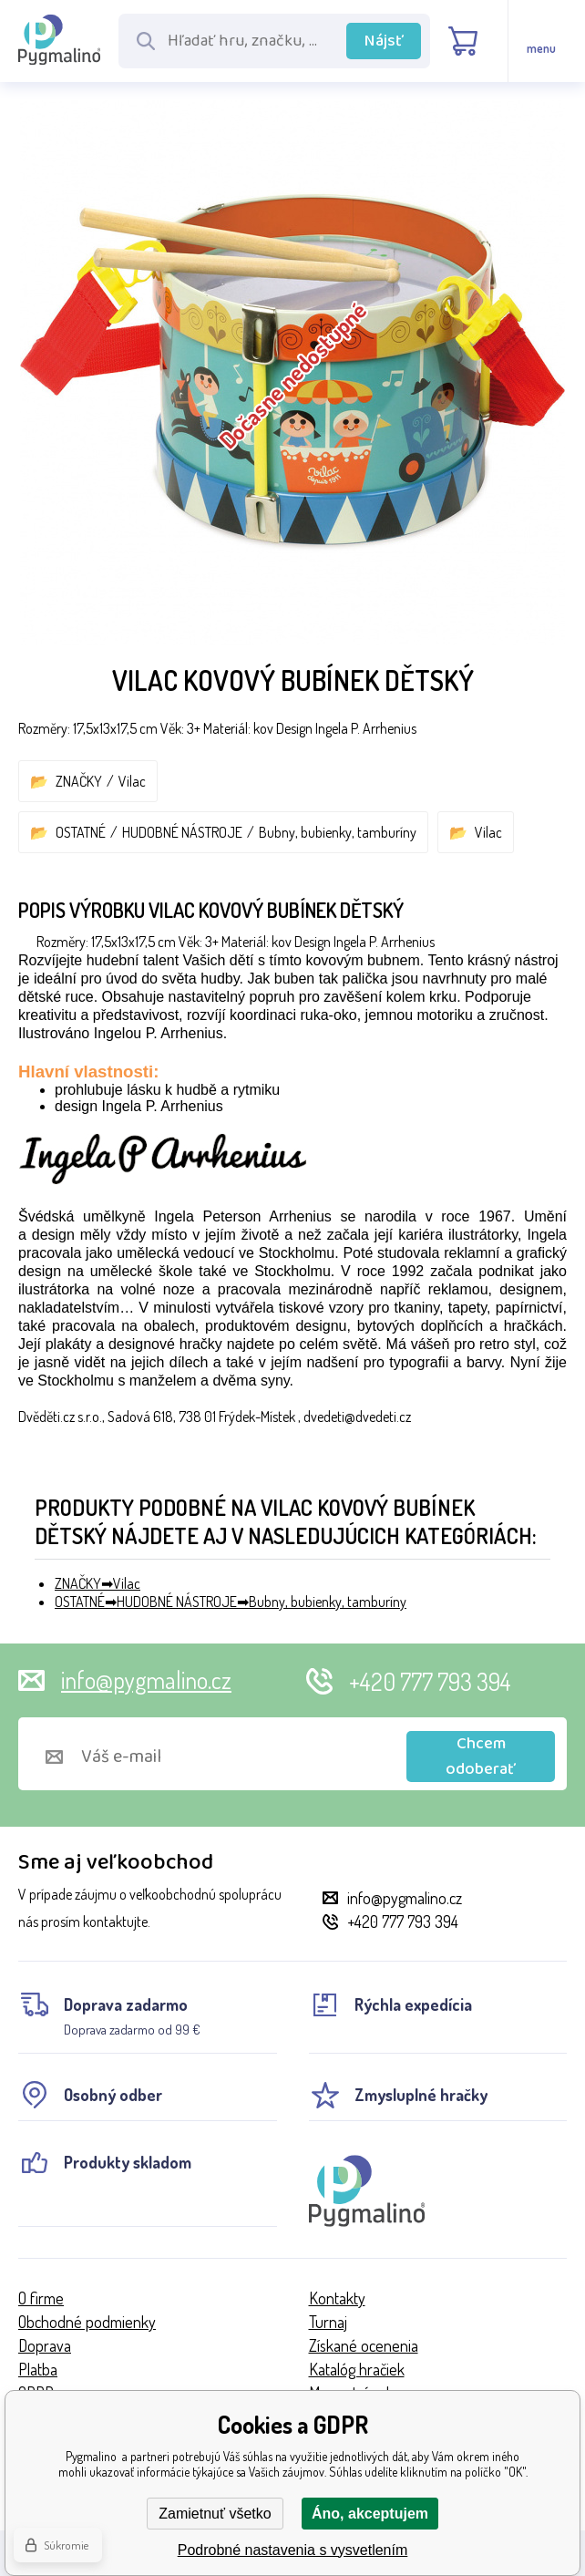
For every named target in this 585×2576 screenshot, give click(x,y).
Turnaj (328, 2322)
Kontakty (337, 2298)
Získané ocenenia (363, 2345)
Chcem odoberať (481, 1756)
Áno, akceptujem (370, 2513)
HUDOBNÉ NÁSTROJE (182, 832)
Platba (37, 2369)
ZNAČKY (79, 781)
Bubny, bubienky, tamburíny (337, 832)
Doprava (44, 2345)
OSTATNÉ (81, 832)
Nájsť (384, 41)
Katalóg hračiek (357, 2369)
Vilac (132, 781)
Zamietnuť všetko (215, 2513)
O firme (41, 2298)
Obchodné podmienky (87, 2322)
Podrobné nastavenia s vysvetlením (293, 2550)
